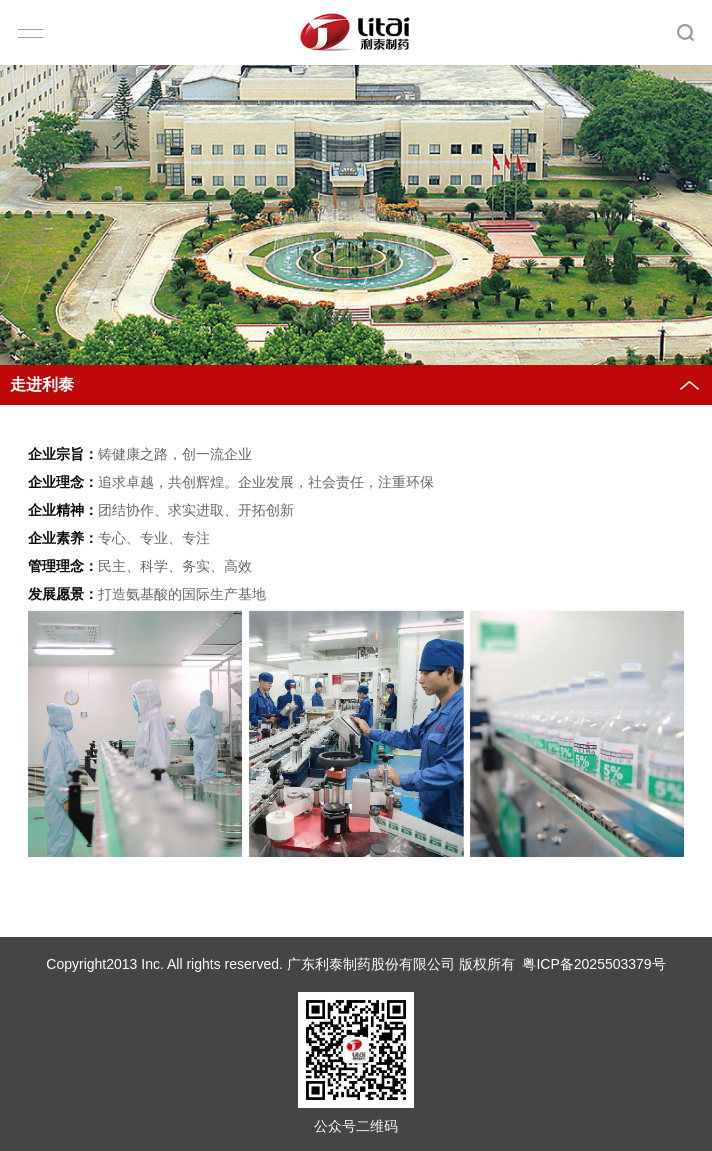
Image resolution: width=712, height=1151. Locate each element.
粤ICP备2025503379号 (593, 964)
